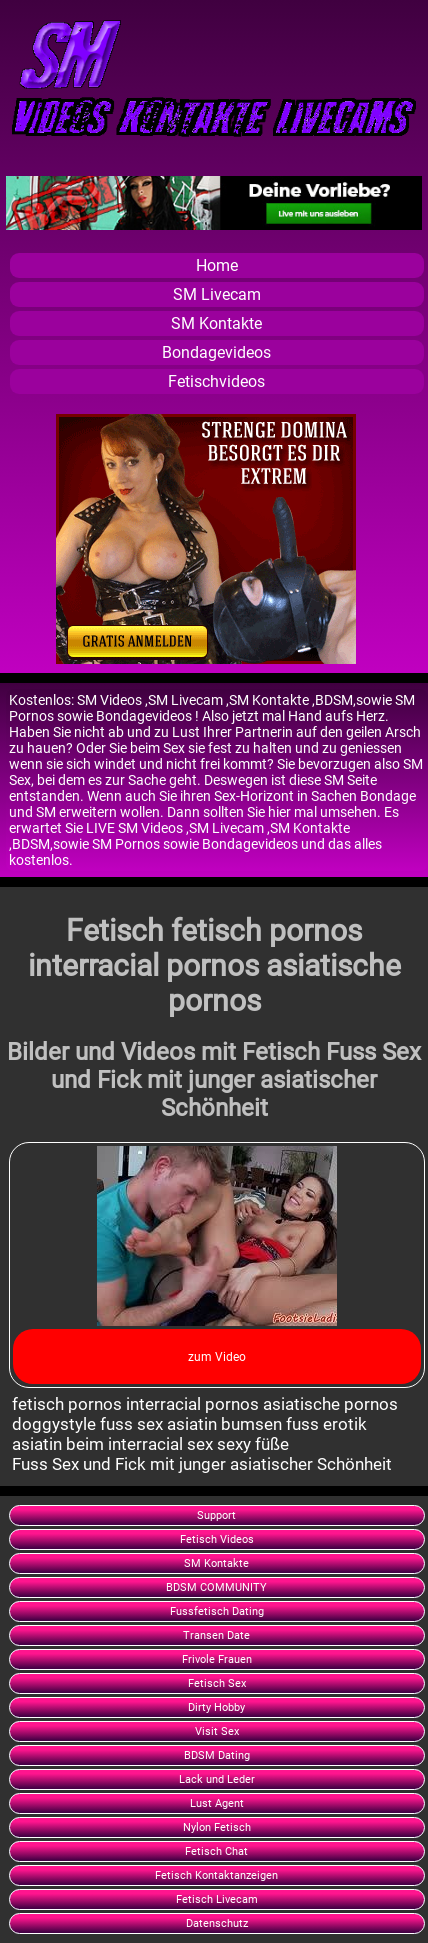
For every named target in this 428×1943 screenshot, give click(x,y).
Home (217, 265)
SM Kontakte (216, 323)
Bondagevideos (216, 352)
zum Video (217, 1357)
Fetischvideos (216, 381)
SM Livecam (217, 294)
